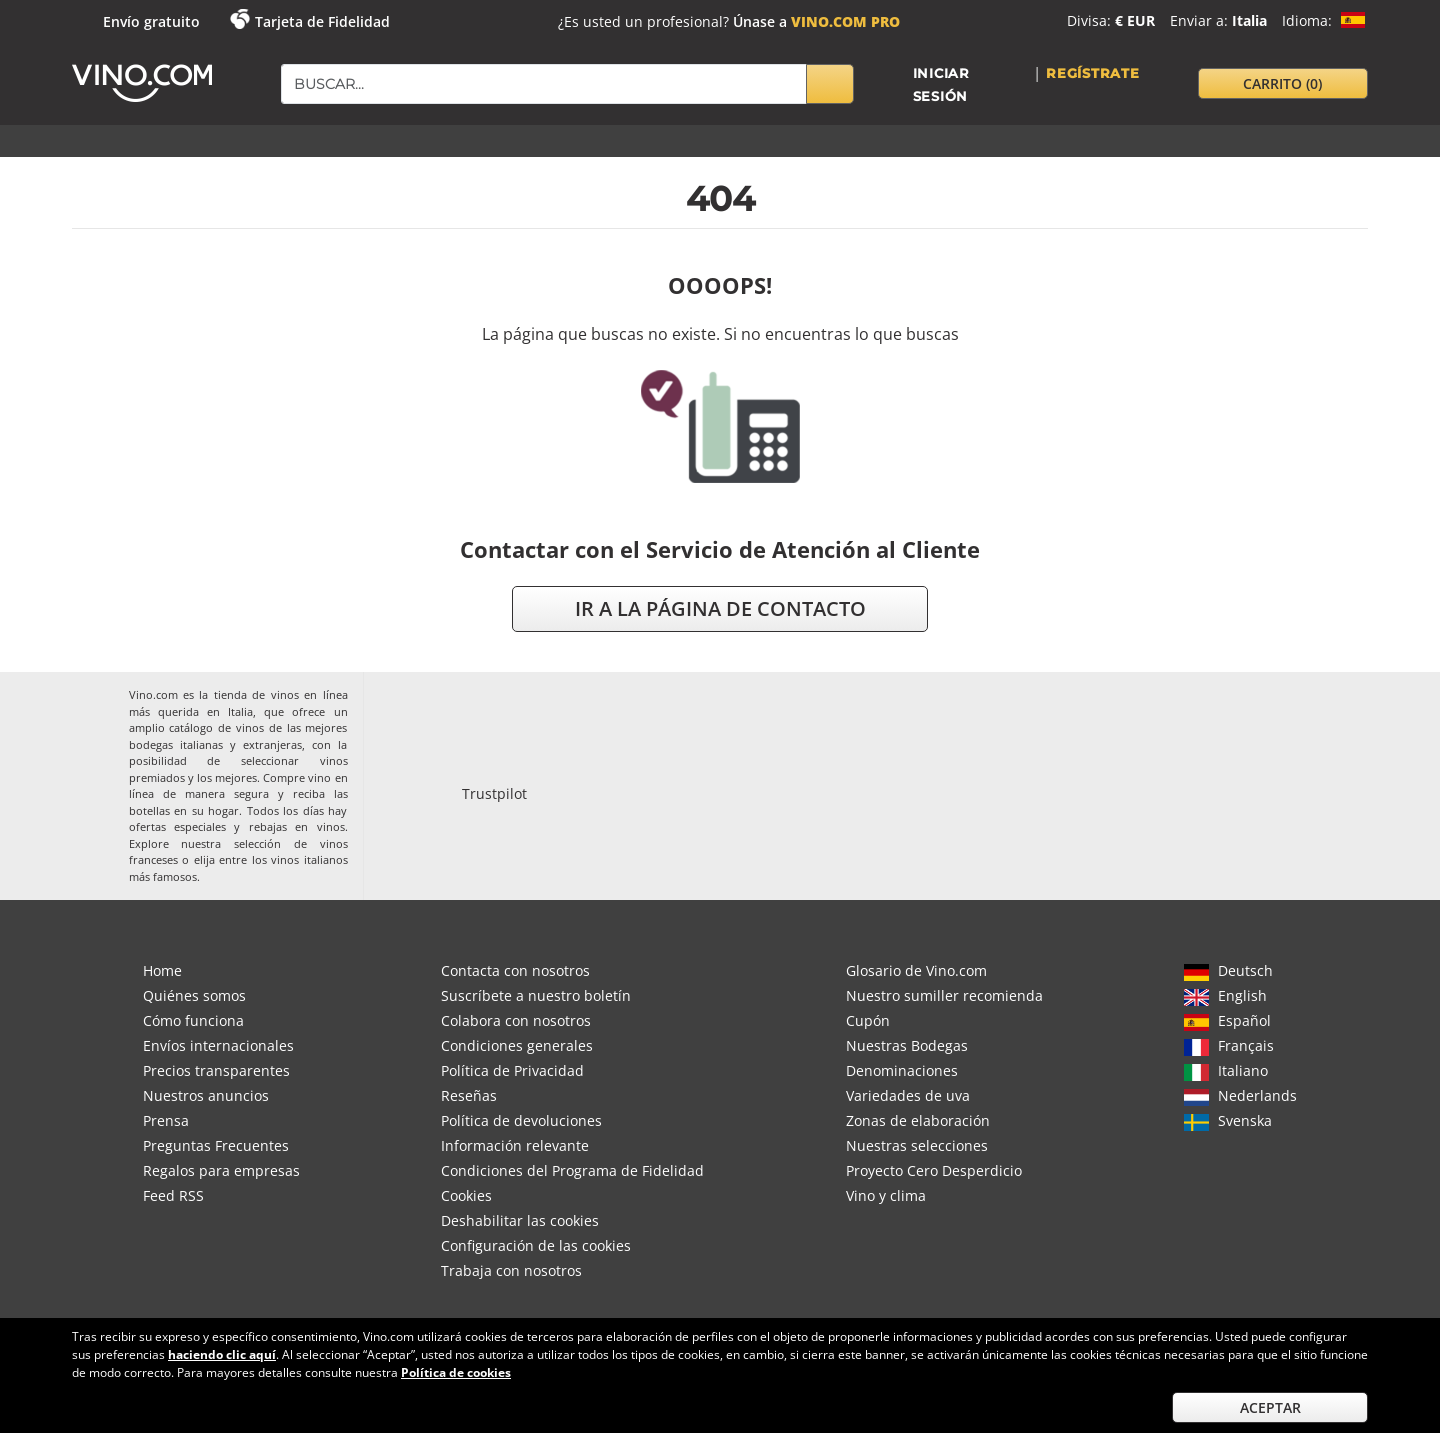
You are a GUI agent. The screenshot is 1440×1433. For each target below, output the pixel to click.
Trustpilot (494, 793)
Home (162, 970)
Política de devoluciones (521, 1120)
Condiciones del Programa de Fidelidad (572, 1170)
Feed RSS (173, 1195)
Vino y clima (886, 1195)
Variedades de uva (908, 1095)
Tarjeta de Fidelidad (322, 21)
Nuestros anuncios (206, 1095)
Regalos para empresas (221, 1170)
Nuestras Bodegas (907, 1045)
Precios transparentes (216, 1070)
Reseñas (469, 1095)
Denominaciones (902, 1070)
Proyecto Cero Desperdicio (934, 1170)
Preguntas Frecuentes (216, 1145)
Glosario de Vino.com (916, 970)
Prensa (166, 1120)
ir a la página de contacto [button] (720, 608)
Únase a (816, 21)
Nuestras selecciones (917, 1145)
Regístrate (1093, 73)
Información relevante (515, 1145)
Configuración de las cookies (536, 1245)
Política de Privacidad (512, 1070)
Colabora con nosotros (516, 1020)
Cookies (466, 1195)
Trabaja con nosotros (511, 1270)
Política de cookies (456, 1372)
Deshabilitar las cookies (520, 1220)
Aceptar (1270, 1407)
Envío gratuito (151, 21)
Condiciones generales (517, 1045)
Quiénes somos (194, 995)
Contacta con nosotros (515, 970)
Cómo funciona (193, 1020)
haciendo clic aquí (222, 1354)
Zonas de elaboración (918, 1120)
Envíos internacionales (218, 1045)
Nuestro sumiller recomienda (944, 995)
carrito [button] (1282, 83)
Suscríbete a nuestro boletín (536, 995)
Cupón (868, 1020)
